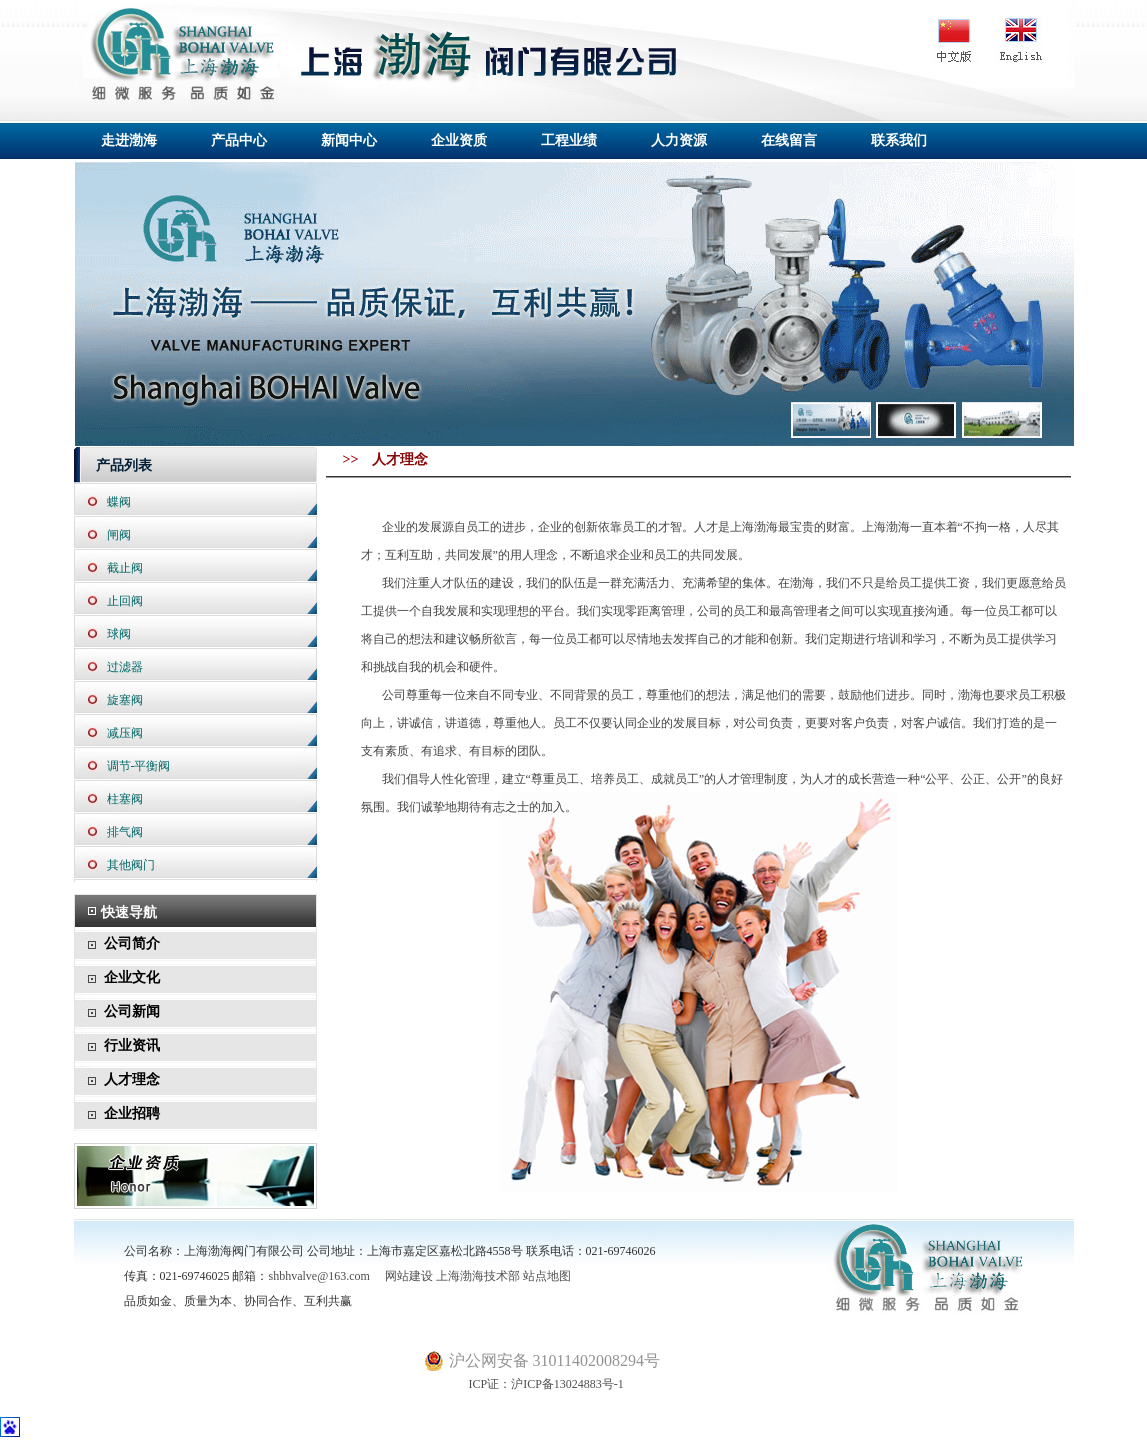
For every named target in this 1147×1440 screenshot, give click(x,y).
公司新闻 (132, 1011)
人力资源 (679, 140)
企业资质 (459, 140)
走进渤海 (129, 140)
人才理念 (132, 1079)
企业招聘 (132, 1113)
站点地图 (547, 1276)
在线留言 (789, 140)
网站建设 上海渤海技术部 (446, 1276)
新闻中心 (349, 140)
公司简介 (132, 943)
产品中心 (239, 140)
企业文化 (132, 977)
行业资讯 (132, 1045)
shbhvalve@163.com (319, 1276)
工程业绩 (569, 140)
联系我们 (899, 140)
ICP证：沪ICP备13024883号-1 (524, 1384)
